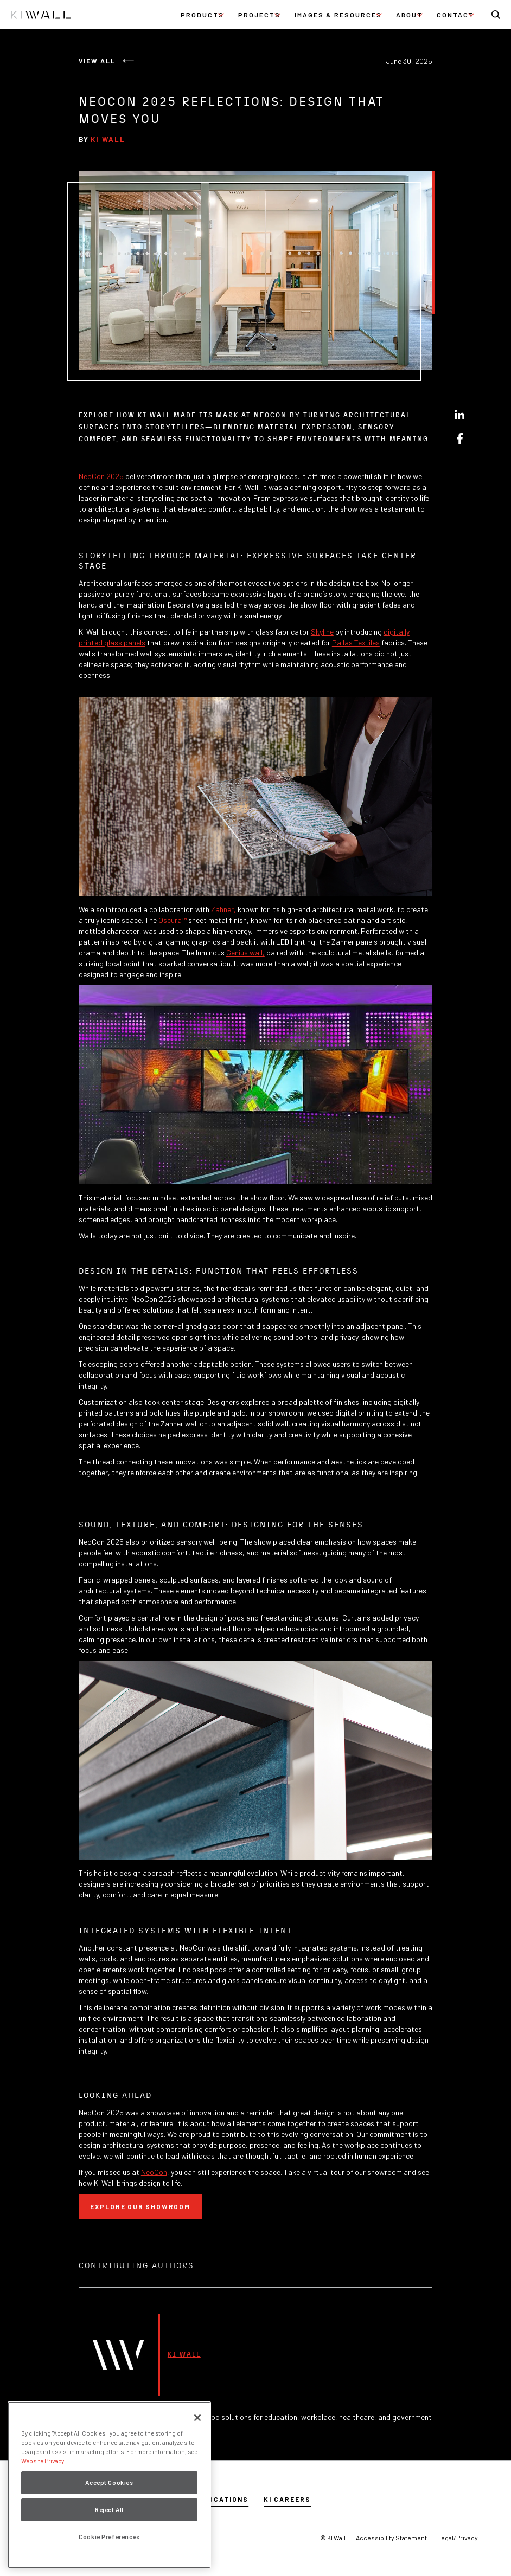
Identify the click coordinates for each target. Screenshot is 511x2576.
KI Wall (108, 139)
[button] (202, 14)
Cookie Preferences (109, 2536)
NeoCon (154, 2172)
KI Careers (287, 2499)
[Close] (197, 2418)
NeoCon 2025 (101, 476)
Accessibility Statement (391, 2537)
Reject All (109, 2509)
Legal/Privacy (457, 2537)
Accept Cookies (109, 2482)
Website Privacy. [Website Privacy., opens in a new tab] (43, 2460)
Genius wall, (245, 952)
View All (97, 60)
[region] (109, 2484)
